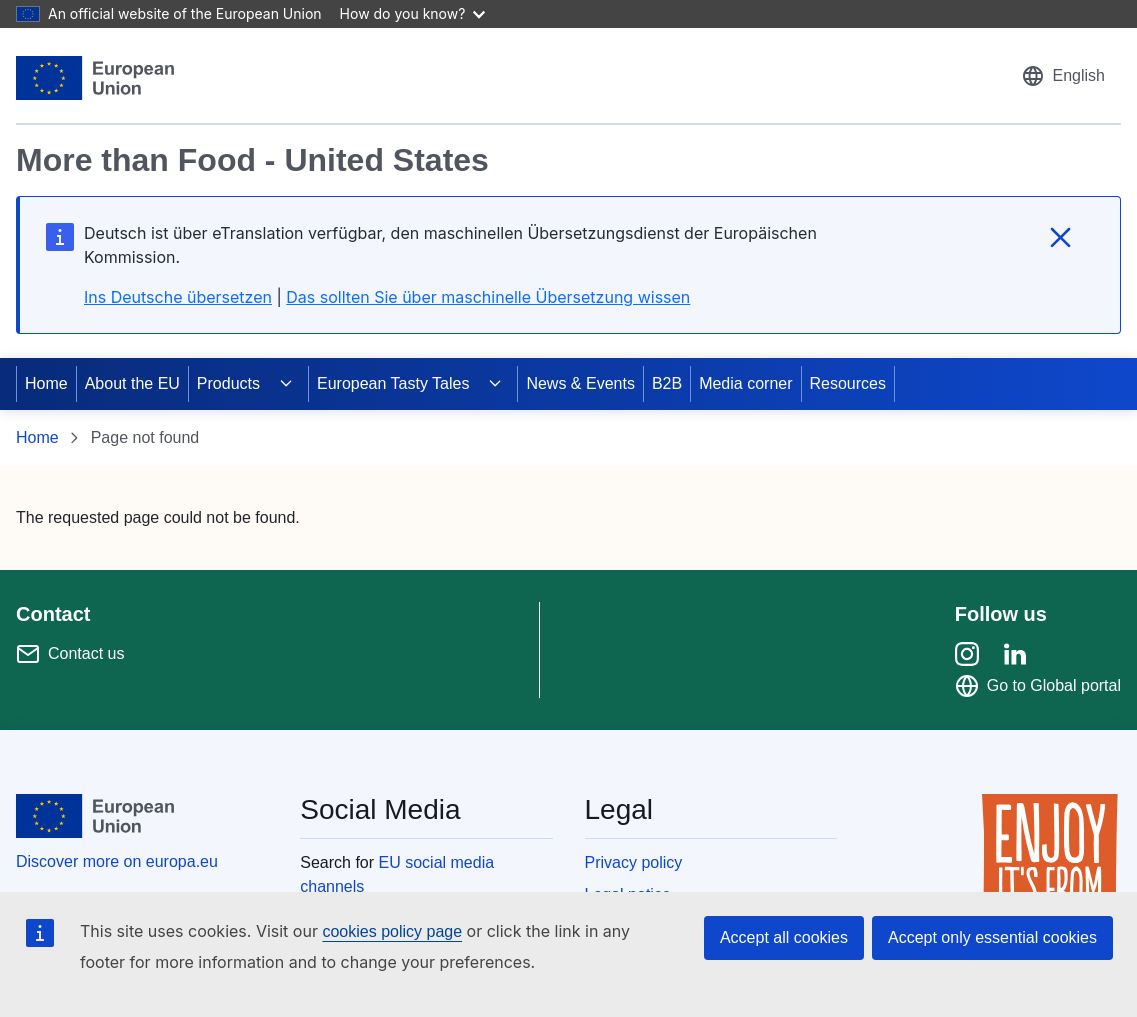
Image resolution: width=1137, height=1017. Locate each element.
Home (46, 383)
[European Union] (95, 78)
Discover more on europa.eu (117, 861)
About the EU (132, 383)
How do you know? (413, 13)
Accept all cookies (784, 937)
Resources (848, 383)
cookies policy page (392, 931)
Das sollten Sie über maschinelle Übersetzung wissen (488, 297)
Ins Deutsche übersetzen (178, 297)
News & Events (580, 383)
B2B (667, 383)
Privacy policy (634, 862)
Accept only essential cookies (992, 937)
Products (228, 383)
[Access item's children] (286, 384)
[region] (568, 205)
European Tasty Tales (393, 383)
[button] (1063, 76)
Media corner (745, 383)
